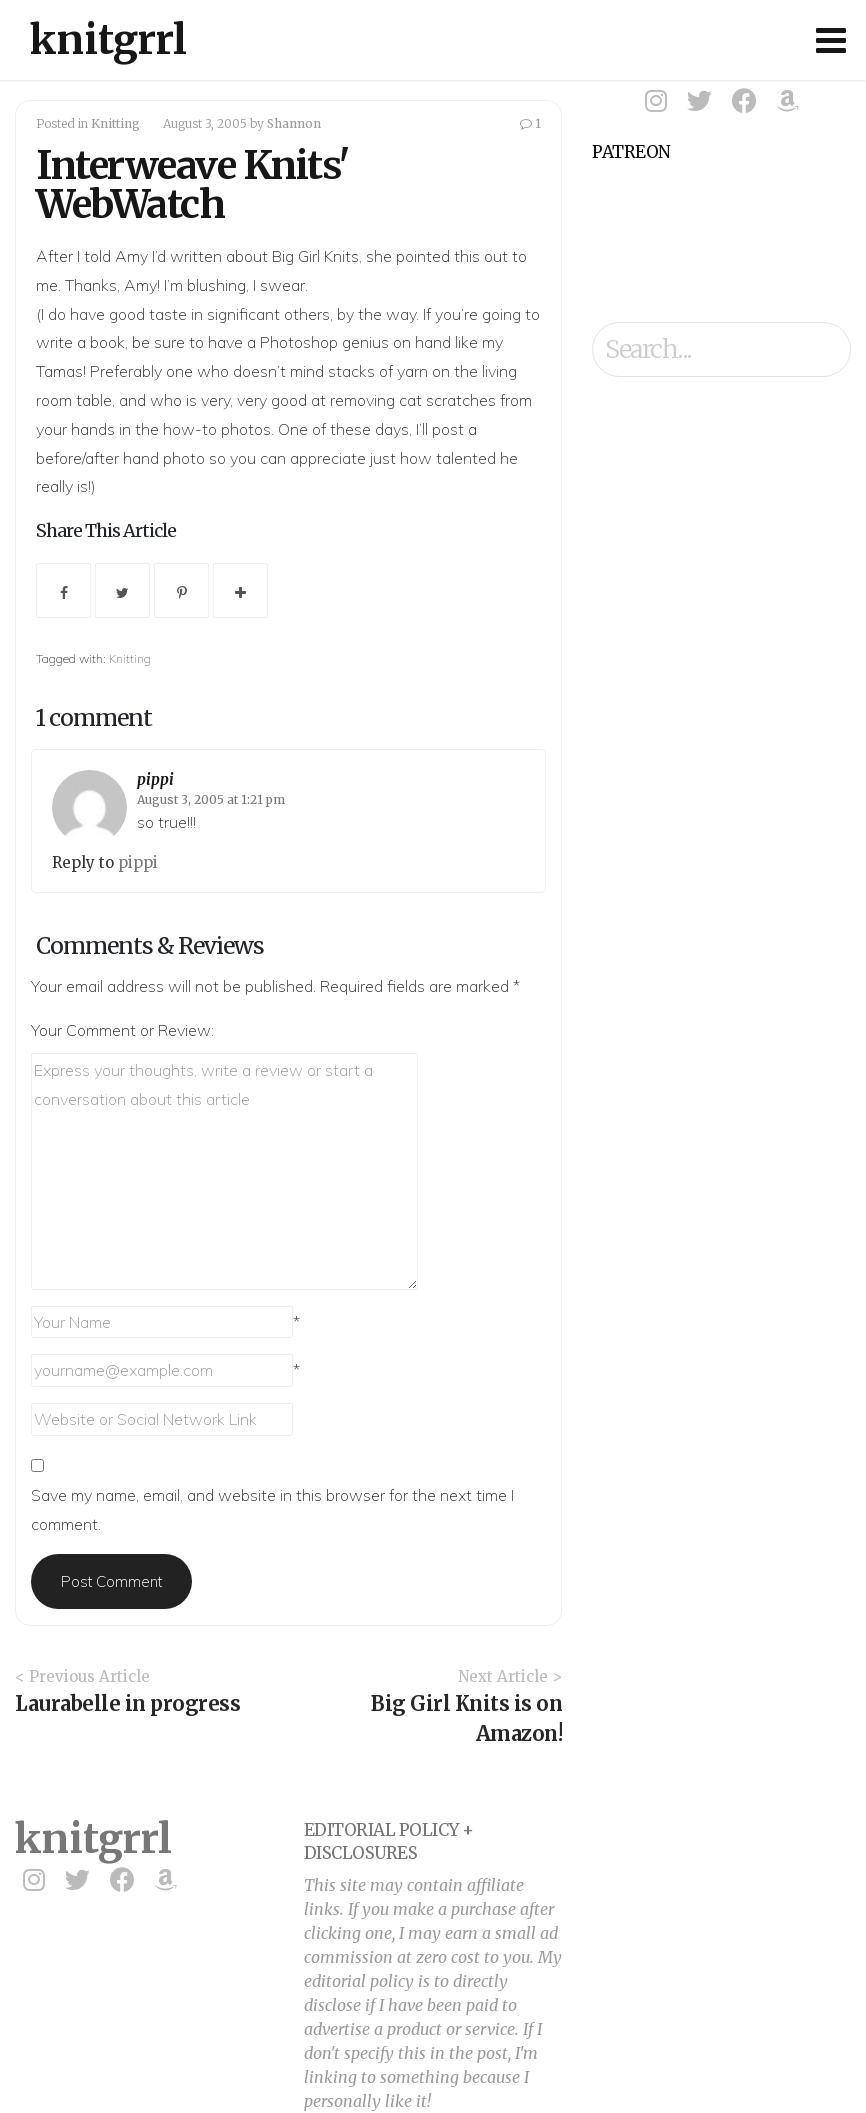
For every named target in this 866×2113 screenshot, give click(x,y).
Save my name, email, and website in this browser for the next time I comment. (272, 1509)
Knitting (115, 123)
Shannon (294, 123)
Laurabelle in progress (127, 1703)
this (467, 256)
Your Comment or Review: (122, 1030)
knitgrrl (108, 40)
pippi (155, 779)
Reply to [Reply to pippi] (85, 862)
